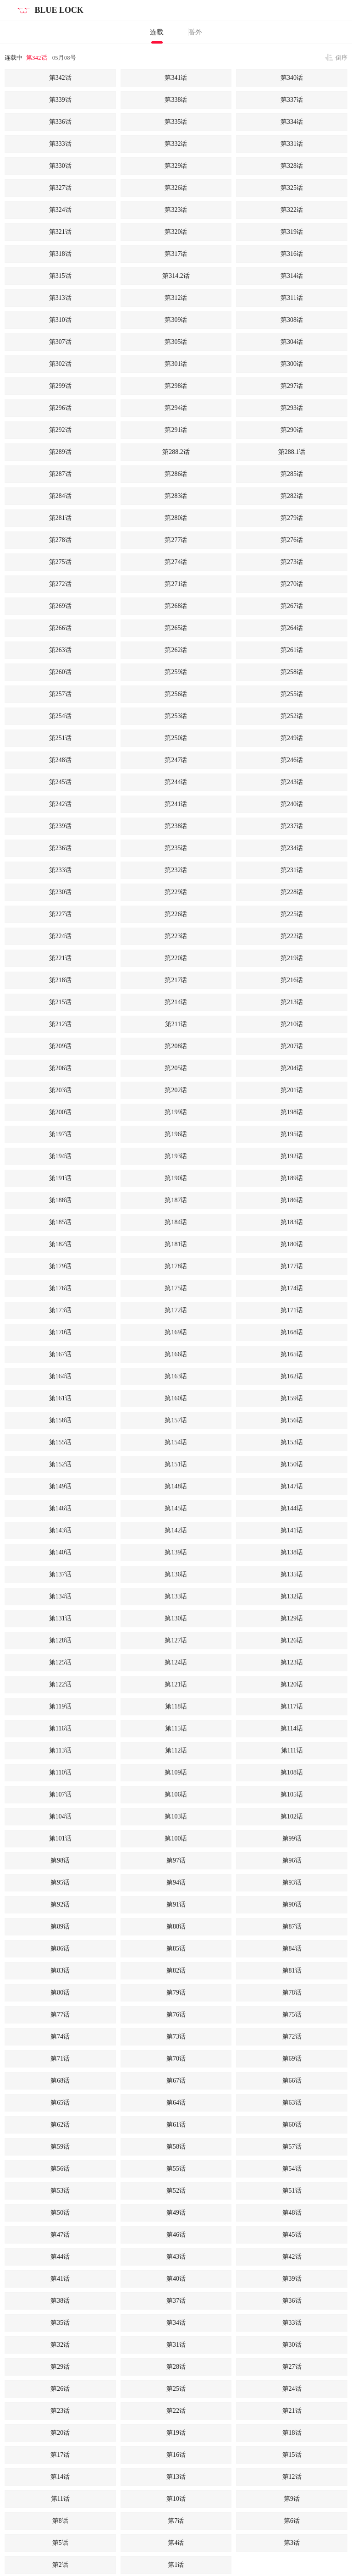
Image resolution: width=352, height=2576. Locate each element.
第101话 (60, 1838)
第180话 (291, 1244)
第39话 (292, 2278)
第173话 (60, 1310)
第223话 (176, 936)
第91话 (176, 1904)
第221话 (60, 958)
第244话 (176, 782)
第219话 (291, 958)
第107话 (60, 1794)
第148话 (176, 1486)
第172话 (176, 1310)
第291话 (176, 429)
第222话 (291, 936)
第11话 (60, 2498)
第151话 (176, 1464)
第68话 (60, 2080)
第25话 (176, 2388)
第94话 (176, 1882)
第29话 (60, 2366)
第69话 (292, 2058)
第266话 (60, 628)
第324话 (60, 209)
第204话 (291, 1068)
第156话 (291, 1420)
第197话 (60, 1134)
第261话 (291, 650)
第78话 (292, 1992)
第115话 (176, 1728)
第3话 (292, 2542)
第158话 (60, 1420)
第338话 (176, 99)
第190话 (176, 1178)
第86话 (60, 1948)
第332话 (176, 143)
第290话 (291, 429)
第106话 (176, 1794)
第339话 (60, 99)
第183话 (291, 1222)
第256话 (176, 694)
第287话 (60, 473)
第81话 (292, 1970)
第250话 (176, 738)
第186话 (291, 1200)
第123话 (291, 1662)
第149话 (60, 1486)
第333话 (60, 143)
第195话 (291, 1134)
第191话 (60, 1178)
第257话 (60, 694)
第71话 (60, 2058)
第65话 (60, 2102)
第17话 (60, 2454)
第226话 (176, 914)
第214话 (176, 1002)
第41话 (60, 2278)
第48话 (292, 2212)
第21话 (292, 2410)
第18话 (292, 2432)
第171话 (291, 1310)
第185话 (60, 1222)
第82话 (176, 1970)
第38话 (60, 2300)
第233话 (60, 870)
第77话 (60, 2014)
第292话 (60, 429)
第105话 (291, 1794)
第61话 (176, 2124)
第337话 (291, 99)
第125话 (60, 1662)
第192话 (291, 1156)
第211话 (176, 1024)
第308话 (291, 319)
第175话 (176, 1288)
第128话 (60, 1640)
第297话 (291, 385)
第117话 (291, 1706)
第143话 (60, 1530)
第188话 (60, 1200)
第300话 (291, 363)
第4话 (176, 2542)
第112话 (176, 1750)
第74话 (60, 2036)
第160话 (176, 1398)
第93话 (292, 1882)
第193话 (176, 1156)
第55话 (176, 2168)
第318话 (60, 253)
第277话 (176, 539)
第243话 (291, 782)
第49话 (176, 2212)
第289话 (60, 451)
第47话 (60, 2234)
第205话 (176, 1068)
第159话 (291, 1398)
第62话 (60, 2124)
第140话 (60, 1552)
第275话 (60, 561)
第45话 (292, 2234)
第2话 (60, 2564)
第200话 (60, 1112)
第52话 (176, 2190)
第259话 (176, 672)
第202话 (176, 1090)
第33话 (292, 2322)
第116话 (60, 1728)
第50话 (60, 2212)
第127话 (176, 1640)
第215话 (60, 1002)
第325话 (291, 187)
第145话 (176, 1508)
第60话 (292, 2124)
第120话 (291, 1684)
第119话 (60, 1706)
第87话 (292, 1926)
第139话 (176, 1552)
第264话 (291, 628)
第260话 (60, 672)
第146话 (60, 1508)
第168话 (291, 1332)
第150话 (291, 1464)
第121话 (176, 1684)
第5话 (60, 2542)
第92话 (60, 1904)
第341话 (176, 77)
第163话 (176, 1376)
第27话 (292, 2366)
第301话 (176, 363)
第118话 (176, 1706)
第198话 (291, 1112)
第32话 (60, 2344)
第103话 (176, 1816)
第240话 (291, 804)
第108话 (291, 1772)
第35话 (60, 2322)
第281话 (60, 517)
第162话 (291, 1376)
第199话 (176, 1112)
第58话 (176, 2146)
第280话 (176, 517)
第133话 (176, 1596)
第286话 (176, 473)
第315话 (60, 275)
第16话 (176, 2454)
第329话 (176, 165)
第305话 (176, 341)
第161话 (60, 1398)
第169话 (176, 1332)
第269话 (60, 606)
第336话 (60, 121)
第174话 (291, 1288)
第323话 (176, 209)
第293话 (291, 407)
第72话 (292, 2036)
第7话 (176, 2520)
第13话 (176, 2476)
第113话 (60, 1750)
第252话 (291, 716)
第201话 (291, 1090)
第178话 (176, 1266)
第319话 (291, 231)
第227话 (60, 914)
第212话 (60, 1024)
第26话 (60, 2388)
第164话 (60, 1376)
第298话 (176, 385)
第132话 (291, 1596)
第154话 (176, 1442)
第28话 (176, 2366)
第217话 (176, 980)
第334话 (291, 121)
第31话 (176, 2344)
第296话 (60, 407)
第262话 (176, 650)
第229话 (176, 892)
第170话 (60, 1332)
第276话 (291, 539)
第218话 (60, 980)
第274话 (176, 561)
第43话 (176, 2256)
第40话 (176, 2278)
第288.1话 (292, 451)
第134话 (60, 1596)
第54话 (292, 2168)
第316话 (291, 253)
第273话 (291, 561)
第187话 (176, 1200)
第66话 (292, 2080)
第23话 (60, 2410)
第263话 (60, 650)
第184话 (176, 1222)
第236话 (60, 848)
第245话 (60, 782)
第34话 (176, 2322)
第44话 (60, 2256)
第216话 (291, 980)
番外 (195, 32)
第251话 (60, 738)
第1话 (176, 2564)
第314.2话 (176, 275)
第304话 (291, 341)
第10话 (176, 2498)
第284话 (60, 495)
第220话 (176, 958)
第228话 (291, 892)
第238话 (176, 826)
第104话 (60, 1816)
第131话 (60, 1618)
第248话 (60, 760)
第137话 (60, 1574)
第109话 (176, 1772)
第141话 (291, 1530)
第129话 (291, 1618)
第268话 (176, 606)
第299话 (60, 385)
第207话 (291, 1046)
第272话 (60, 583)
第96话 (292, 1860)
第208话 (176, 1046)
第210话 (291, 1024)
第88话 (176, 1926)
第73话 (176, 2036)
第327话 (60, 187)
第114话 (291, 1728)
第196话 (176, 1134)
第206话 (60, 1068)
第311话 (291, 297)
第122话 (60, 1684)
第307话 (60, 341)
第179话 (60, 1266)
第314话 (291, 275)
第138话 (291, 1552)
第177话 (291, 1266)
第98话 (60, 1860)
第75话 (292, 2014)
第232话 (176, 870)
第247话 (176, 760)
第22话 (176, 2410)
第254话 (60, 716)
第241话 (176, 804)
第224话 (60, 936)
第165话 (291, 1354)
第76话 (176, 2014)
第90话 (292, 1904)
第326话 (176, 187)
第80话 (60, 1992)
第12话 (292, 2476)
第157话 (176, 1420)
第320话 (176, 231)
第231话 (291, 870)
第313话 (60, 297)
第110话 (60, 1772)
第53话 (60, 2190)
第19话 (176, 2432)
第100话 (176, 1838)
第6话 (292, 2520)
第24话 (292, 2388)
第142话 (176, 1530)
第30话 (292, 2344)
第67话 (176, 2080)
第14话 (60, 2476)
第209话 (60, 1046)
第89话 (60, 1926)
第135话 (291, 1574)
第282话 (291, 495)
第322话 (291, 209)
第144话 (291, 1508)
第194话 (60, 1156)
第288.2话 (176, 451)
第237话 (291, 826)
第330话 (60, 165)
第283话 (176, 495)
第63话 (292, 2102)
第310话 (60, 319)
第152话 (60, 1464)
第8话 (60, 2520)
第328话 (291, 165)
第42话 (292, 2256)
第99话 (292, 1838)
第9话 (292, 2498)
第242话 (60, 804)
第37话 (176, 2300)
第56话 (60, 2168)
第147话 (291, 1486)
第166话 (176, 1354)
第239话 (60, 826)
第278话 (60, 539)
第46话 (176, 2234)
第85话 (176, 1948)
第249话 (291, 738)
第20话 (60, 2432)
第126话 (291, 1640)
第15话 (292, 2454)
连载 (157, 32)
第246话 (291, 760)
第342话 (37, 57)
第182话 (60, 1244)
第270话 (291, 583)
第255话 (291, 694)
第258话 (291, 672)
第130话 (176, 1618)
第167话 (60, 1354)
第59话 (60, 2146)
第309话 (176, 319)
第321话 (60, 231)
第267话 (291, 606)
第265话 (176, 628)
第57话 (292, 2146)
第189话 (291, 1178)
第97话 (176, 1860)
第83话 (60, 1970)
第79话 (176, 1992)
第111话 (292, 1750)
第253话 (176, 716)
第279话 (291, 517)
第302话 (60, 363)
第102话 (291, 1816)
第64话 (176, 2102)
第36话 (292, 2300)
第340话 (291, 77)
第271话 (176, 583)
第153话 (291, 1442)
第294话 (176, 407)
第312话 (176, 297)
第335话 (176, 121)
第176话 (60, 1288)
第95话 (60, 1882)
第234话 (291, 848)
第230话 (60, 892)
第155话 (60, 1442)
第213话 (291, 1002)
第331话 (291, 143)
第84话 (292, 1948)
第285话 (291, 473)
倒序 (341, 57)
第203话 (60, 1090)
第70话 (176, 2058)
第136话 (176, 1574)
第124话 (176, 1662)
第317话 (176, 253)
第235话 (176, 848)
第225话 (291, 914)
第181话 (176, 1244)
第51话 (292, 2190)
